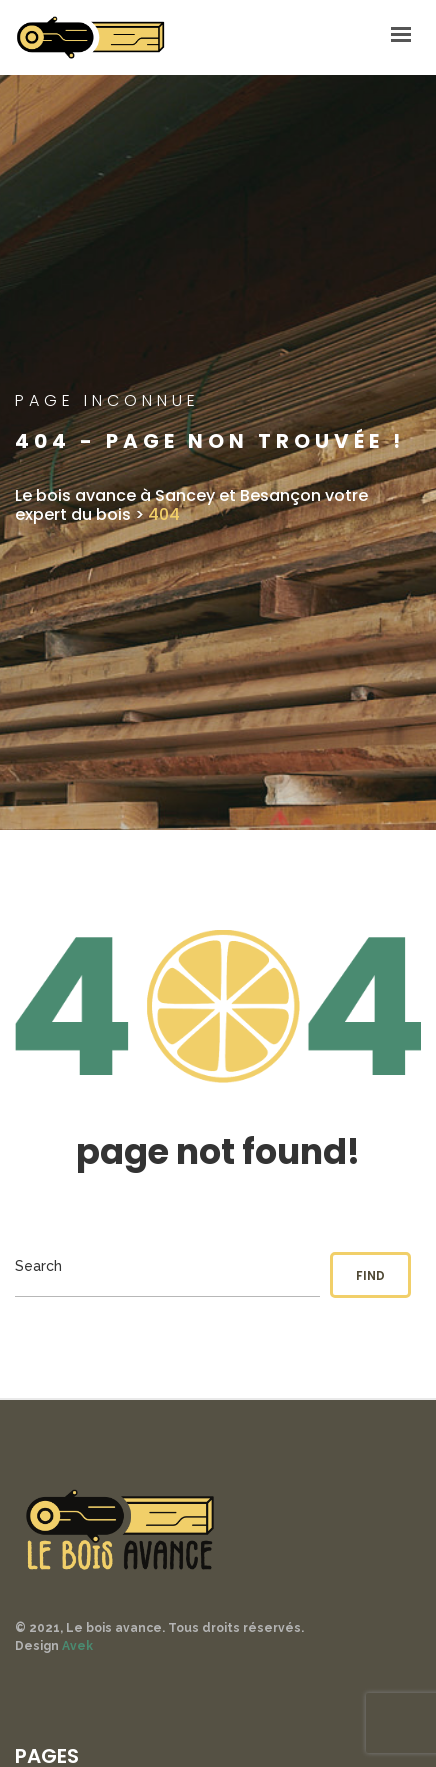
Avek (77, 1646)
